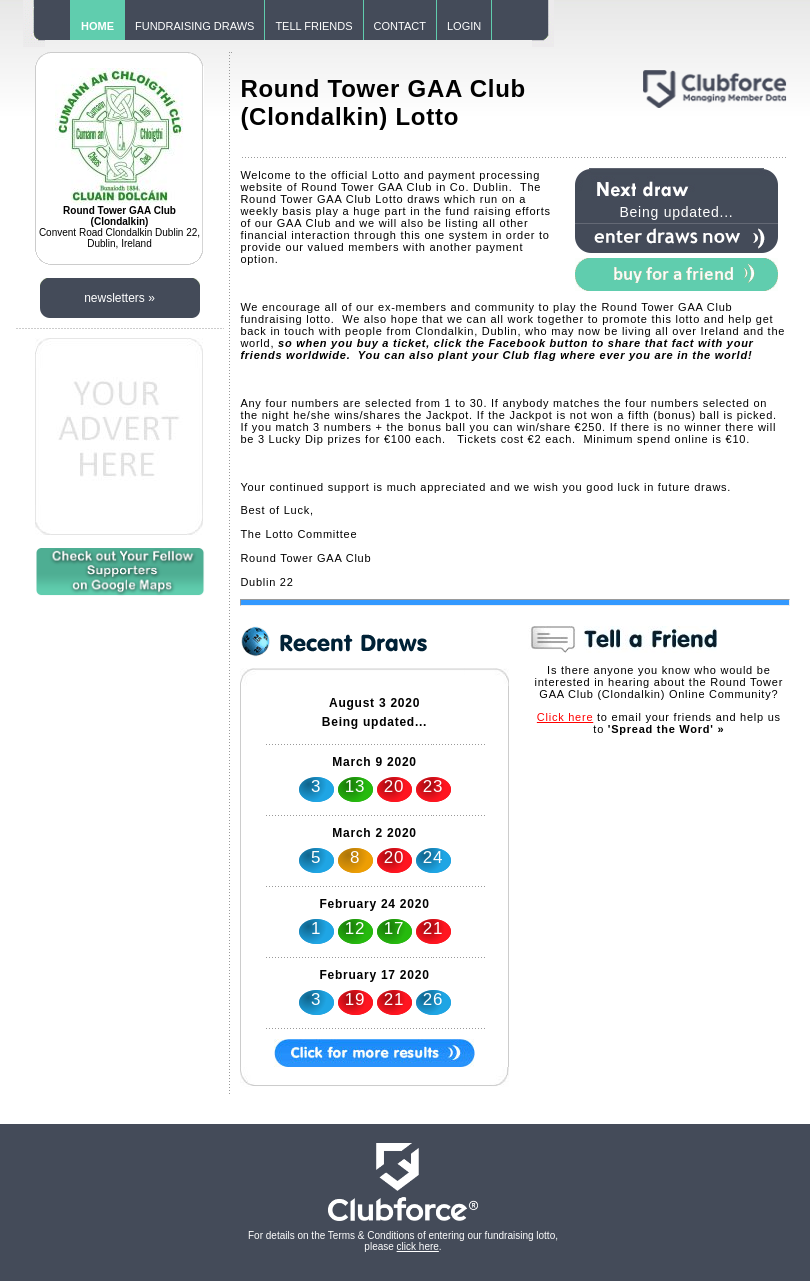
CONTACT (400, 26)
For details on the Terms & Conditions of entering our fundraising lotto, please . (403, 1241)
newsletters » (119, 298)
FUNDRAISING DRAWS (194, 26)
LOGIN (464, 26)
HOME (97, 26)
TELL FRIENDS (313, 26)
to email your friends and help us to (659, 723)
